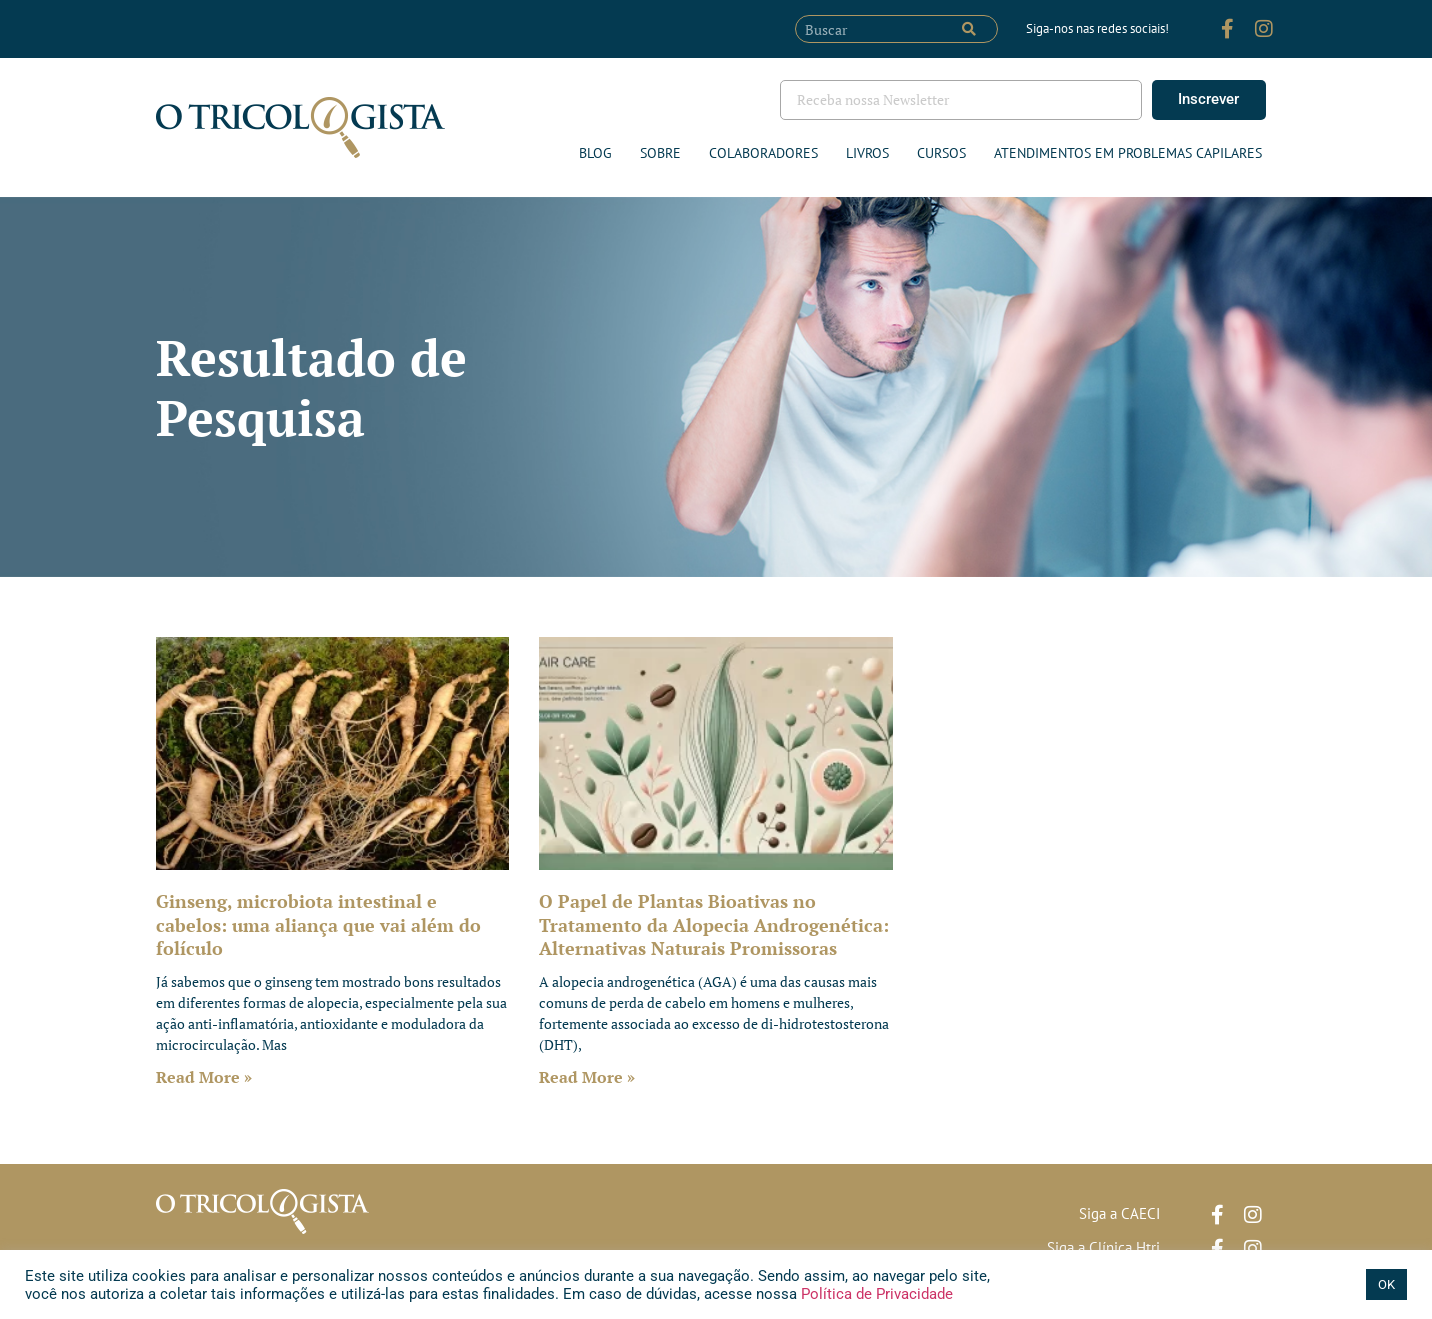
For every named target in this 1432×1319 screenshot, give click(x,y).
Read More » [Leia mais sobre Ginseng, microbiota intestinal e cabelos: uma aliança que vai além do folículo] (204, 1077)
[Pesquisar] (969, 29)
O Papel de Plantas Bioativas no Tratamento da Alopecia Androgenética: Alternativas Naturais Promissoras (714, 924)
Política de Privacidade (875, 1294)
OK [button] (1386, 1284)
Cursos (941, 153)
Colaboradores (763, 153)
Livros (867, 153)
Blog (595, 153)
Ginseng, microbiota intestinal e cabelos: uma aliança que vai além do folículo (318, 924)
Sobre (660, 153)
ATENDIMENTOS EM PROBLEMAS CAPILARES (1128, 153)
